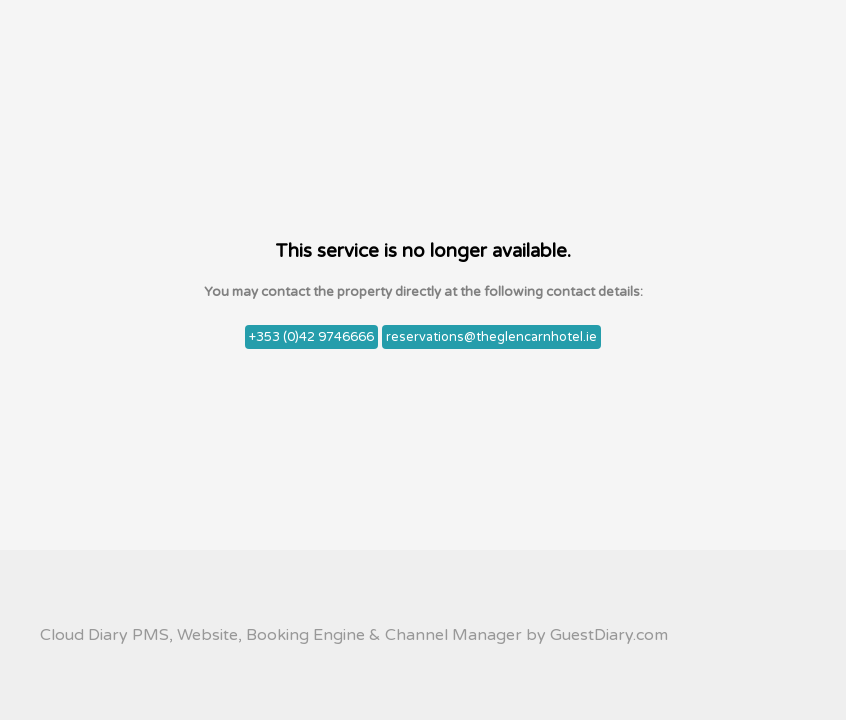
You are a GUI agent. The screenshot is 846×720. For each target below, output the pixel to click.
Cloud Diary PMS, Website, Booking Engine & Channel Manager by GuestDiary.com (354, 635)
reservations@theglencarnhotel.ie (491, 337)
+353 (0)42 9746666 (311, 337)
